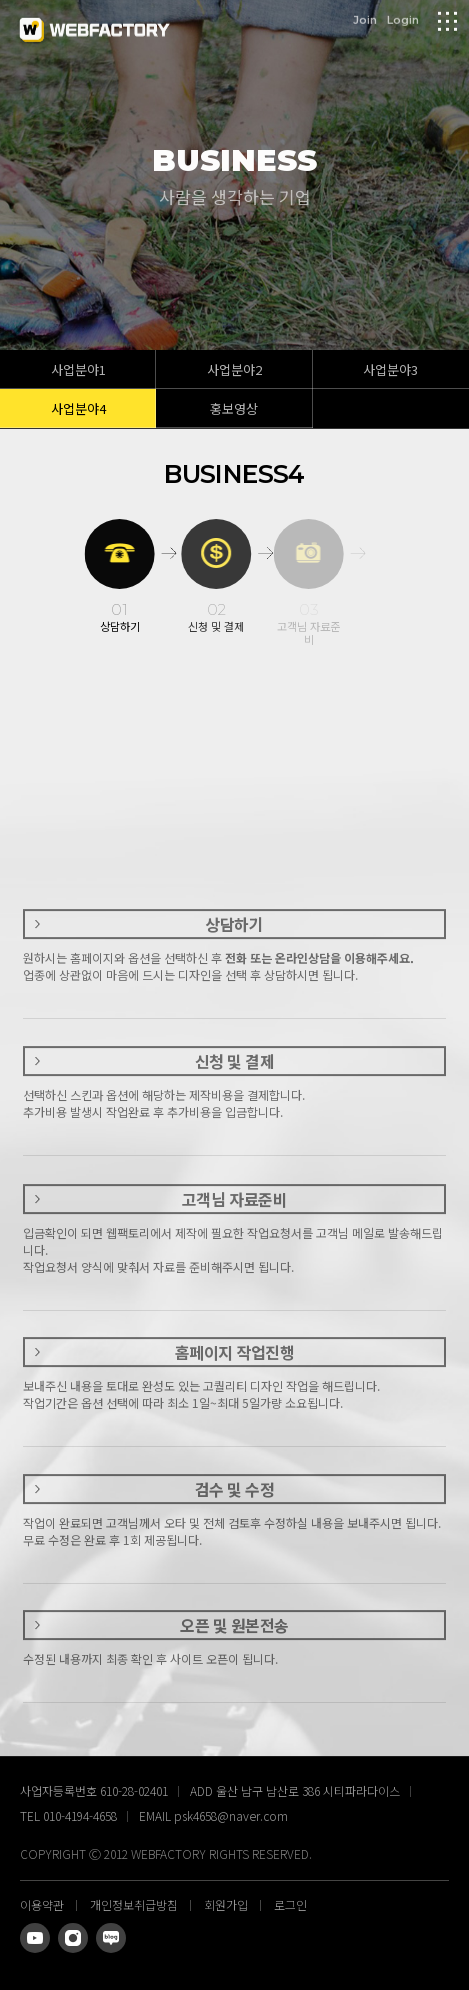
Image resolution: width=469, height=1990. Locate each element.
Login (403, 19)
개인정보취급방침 (134, 1904)
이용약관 (42, 1904)
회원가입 (226, 1904)
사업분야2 (234, 369)
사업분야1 (78, 369)
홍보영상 (234, 408)
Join (365, 19)
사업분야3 (390, 369)
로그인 (290, 1904)
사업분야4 (78, 408)
